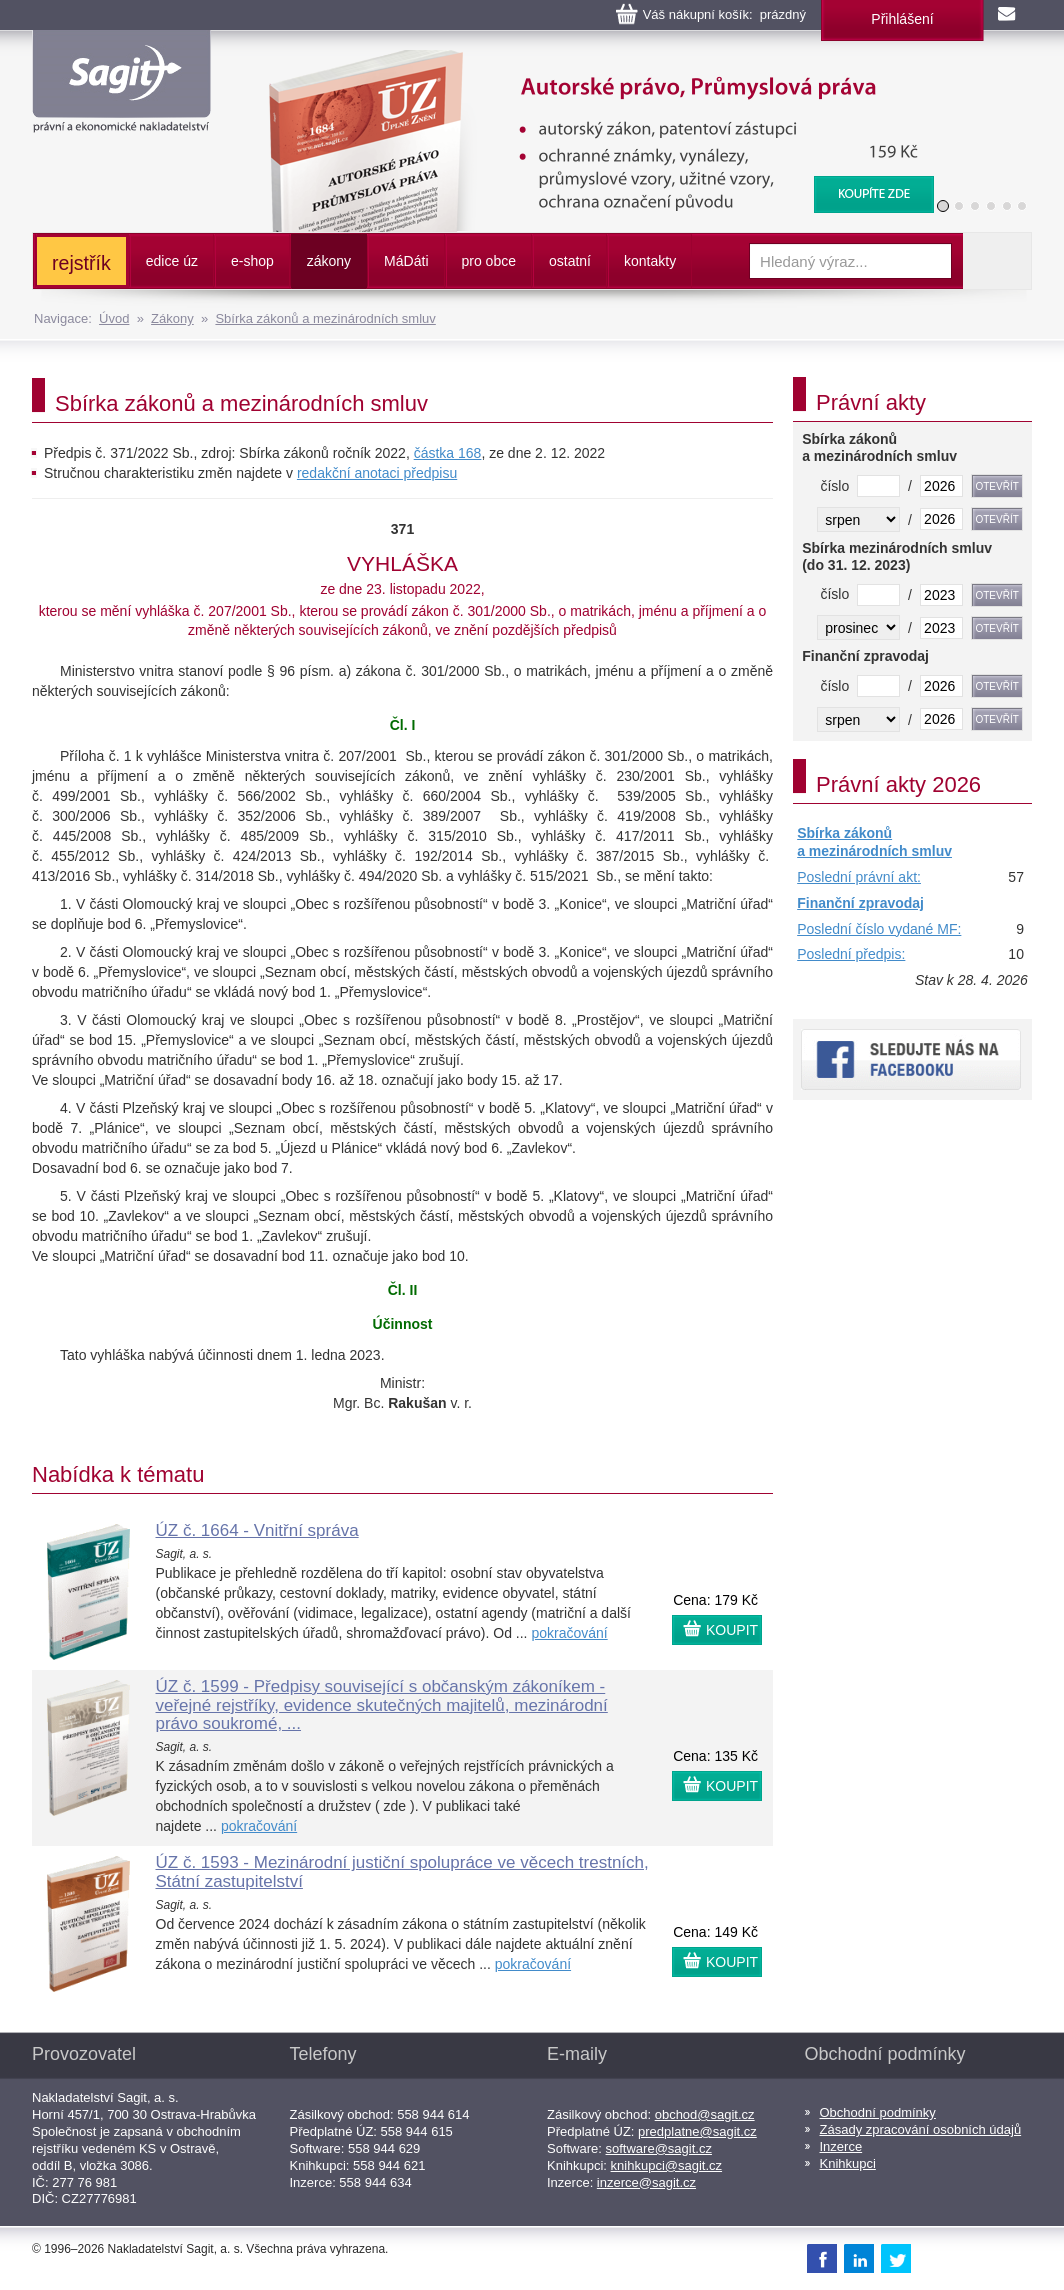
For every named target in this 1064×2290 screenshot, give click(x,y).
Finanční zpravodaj (860, 903)
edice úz (172, 261)
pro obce (489, 261)
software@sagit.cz (659, 2148)
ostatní (570, 261)
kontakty (650, 261)
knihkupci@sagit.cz (666, 2165)
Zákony (172, 318)
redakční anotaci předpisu (377, 473)
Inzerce (841, 2146)
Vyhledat (997, 261)
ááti (406, 261)
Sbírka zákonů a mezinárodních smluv (325, 318)
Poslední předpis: (851, 954)
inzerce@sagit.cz (646, 2182)
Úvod (114, 318)
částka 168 (448, 453)
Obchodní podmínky (878, 2112)
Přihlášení (902, 19)
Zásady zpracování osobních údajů (921, 2129)
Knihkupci (848, 2163)
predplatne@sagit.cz (697, 2131)
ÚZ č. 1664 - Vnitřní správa (257, 1530)
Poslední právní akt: (859, 877)
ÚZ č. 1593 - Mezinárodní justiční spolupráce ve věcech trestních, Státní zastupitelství (402, 1872)
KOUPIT (732, 1630)
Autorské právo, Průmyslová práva (589, 60)
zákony (329, 261)
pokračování (569, 1633)
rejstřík (81, 263)
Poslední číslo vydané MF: (879, 929)
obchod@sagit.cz (705, 2114)
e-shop (252, 261)
